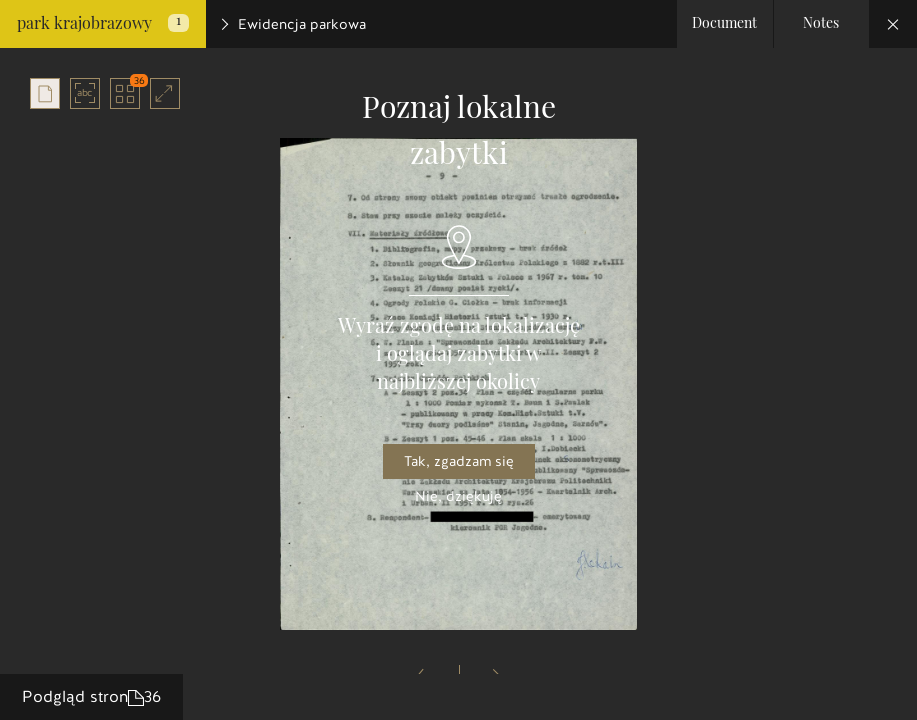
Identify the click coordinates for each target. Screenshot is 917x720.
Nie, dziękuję (458, 496)
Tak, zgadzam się (459, 461)
